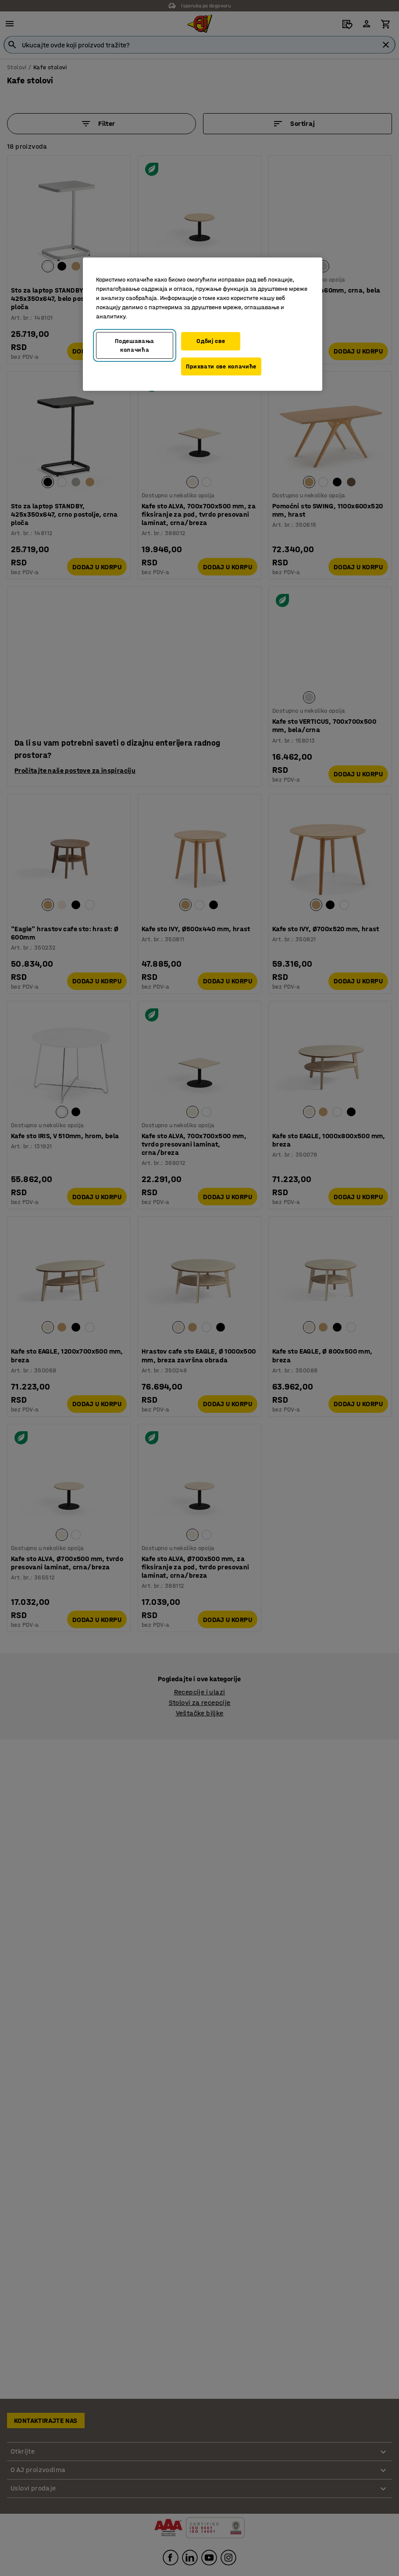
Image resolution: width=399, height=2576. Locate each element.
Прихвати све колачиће (221, 366)
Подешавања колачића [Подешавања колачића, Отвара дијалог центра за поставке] (134, 345)
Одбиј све (210, 341)
